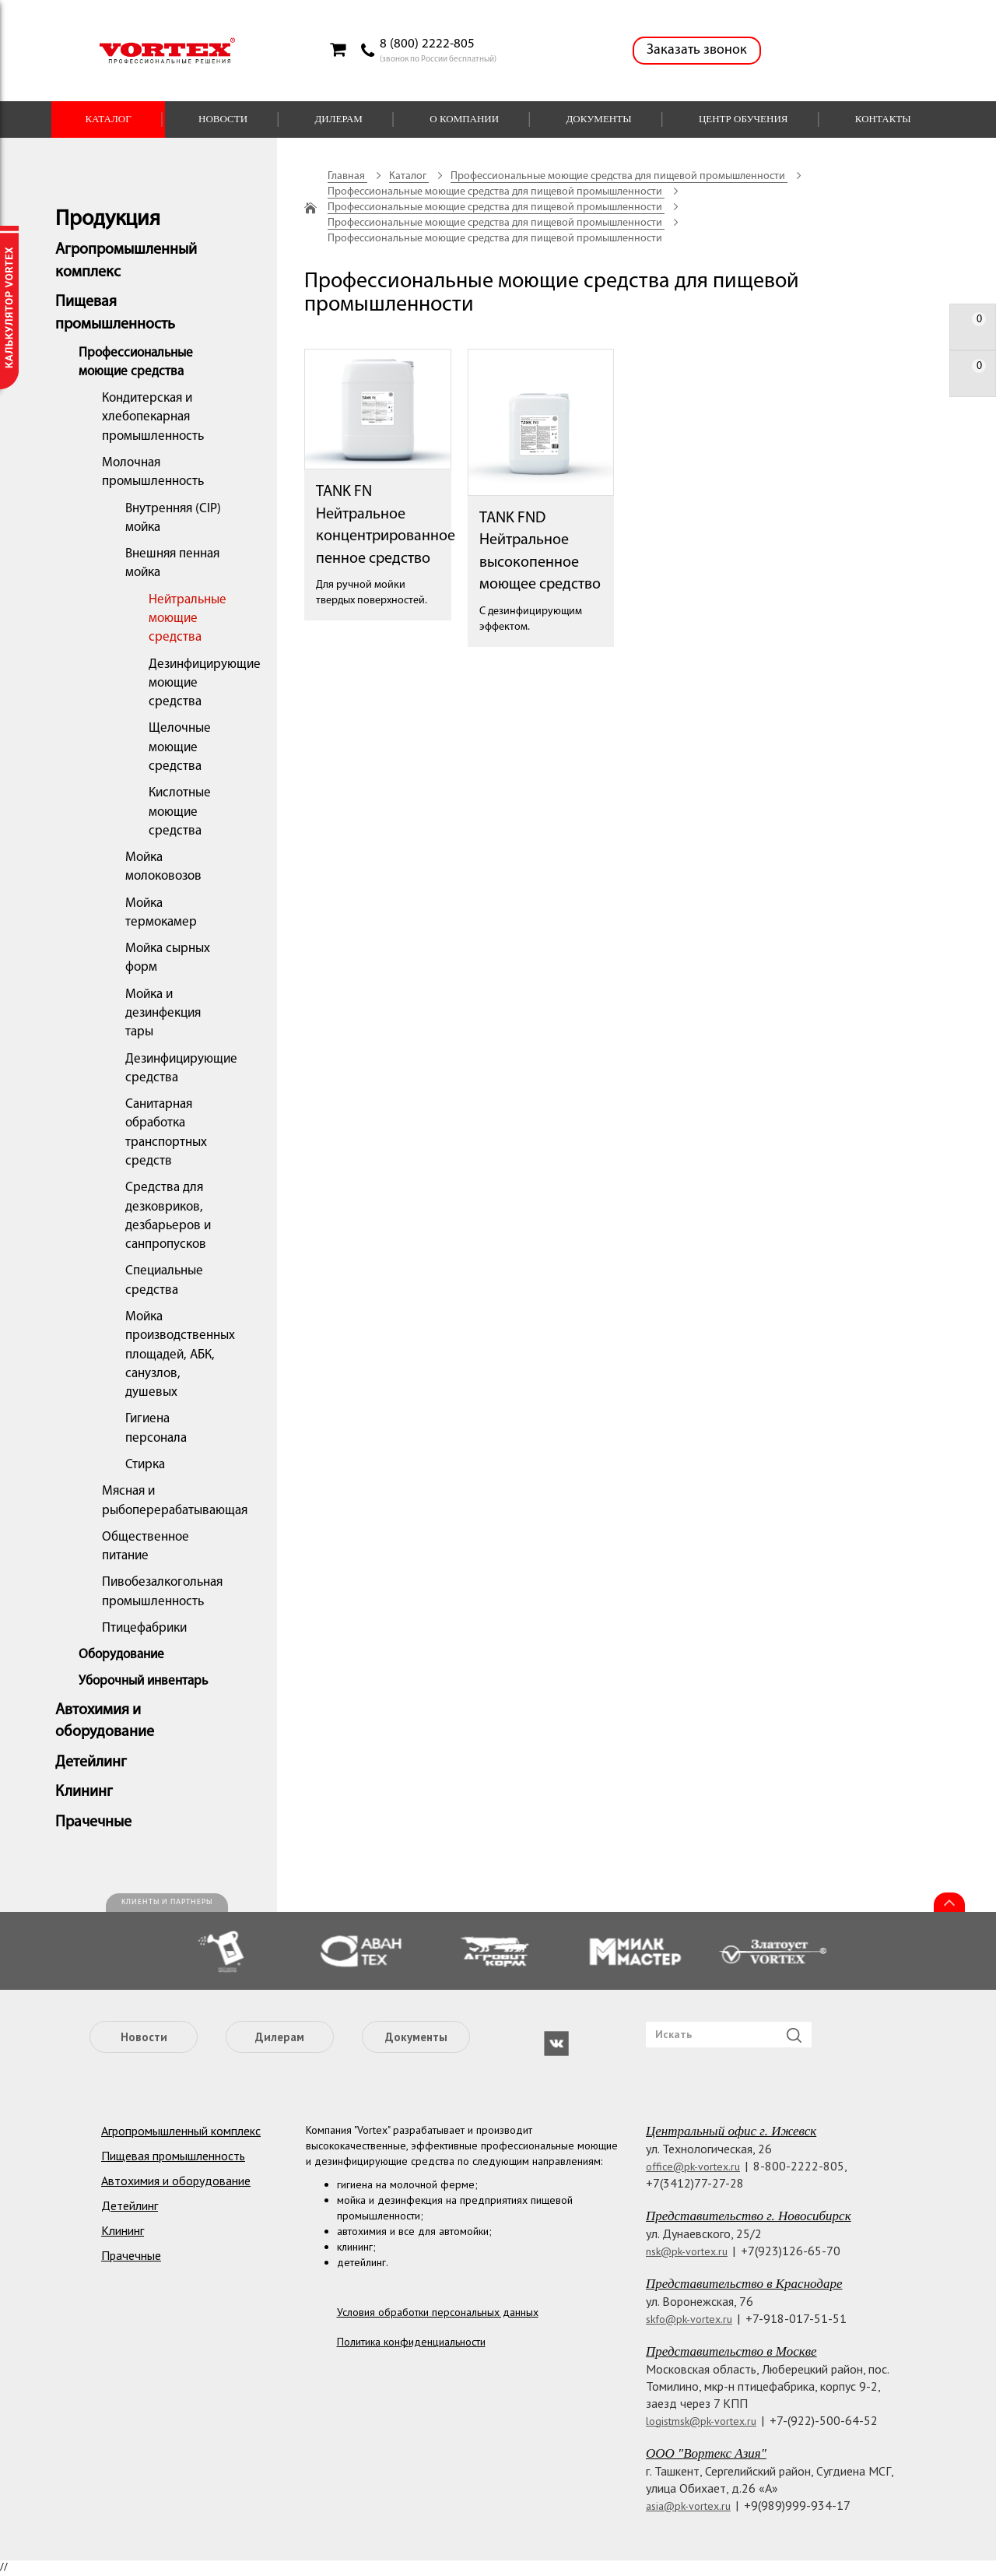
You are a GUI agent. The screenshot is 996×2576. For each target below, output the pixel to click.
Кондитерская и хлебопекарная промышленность (153, 417)
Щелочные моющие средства (180, 747)
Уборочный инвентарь (143, 1681)
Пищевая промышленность (173, 2155)
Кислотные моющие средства (180, 812)
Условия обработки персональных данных (437, 2312)
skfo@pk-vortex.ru (689, 2319)
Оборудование (121, 1654)
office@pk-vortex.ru (693, 2167)
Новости (222, 119)
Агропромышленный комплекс (181, 2130)
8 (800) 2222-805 (427, 44)
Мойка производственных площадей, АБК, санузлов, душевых (180, 1354)
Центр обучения (743, 119)
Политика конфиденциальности (411, 2342)
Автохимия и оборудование (176, 2180)
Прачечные (93, 1822)
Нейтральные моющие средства (187, 619)
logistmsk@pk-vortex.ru (701, 2421)
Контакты (883, 119)
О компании (464, 119)
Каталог (108, 119)
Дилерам (338, 119)
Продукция (107, 219)
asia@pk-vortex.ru (688, 2506)
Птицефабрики (144, 1628)
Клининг (84, 1792)
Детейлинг (91, 1762)
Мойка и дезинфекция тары (163, 1013)
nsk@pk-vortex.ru (687, 2251)
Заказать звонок (697, 50)
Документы (598, 119)
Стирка (145, 1464)
